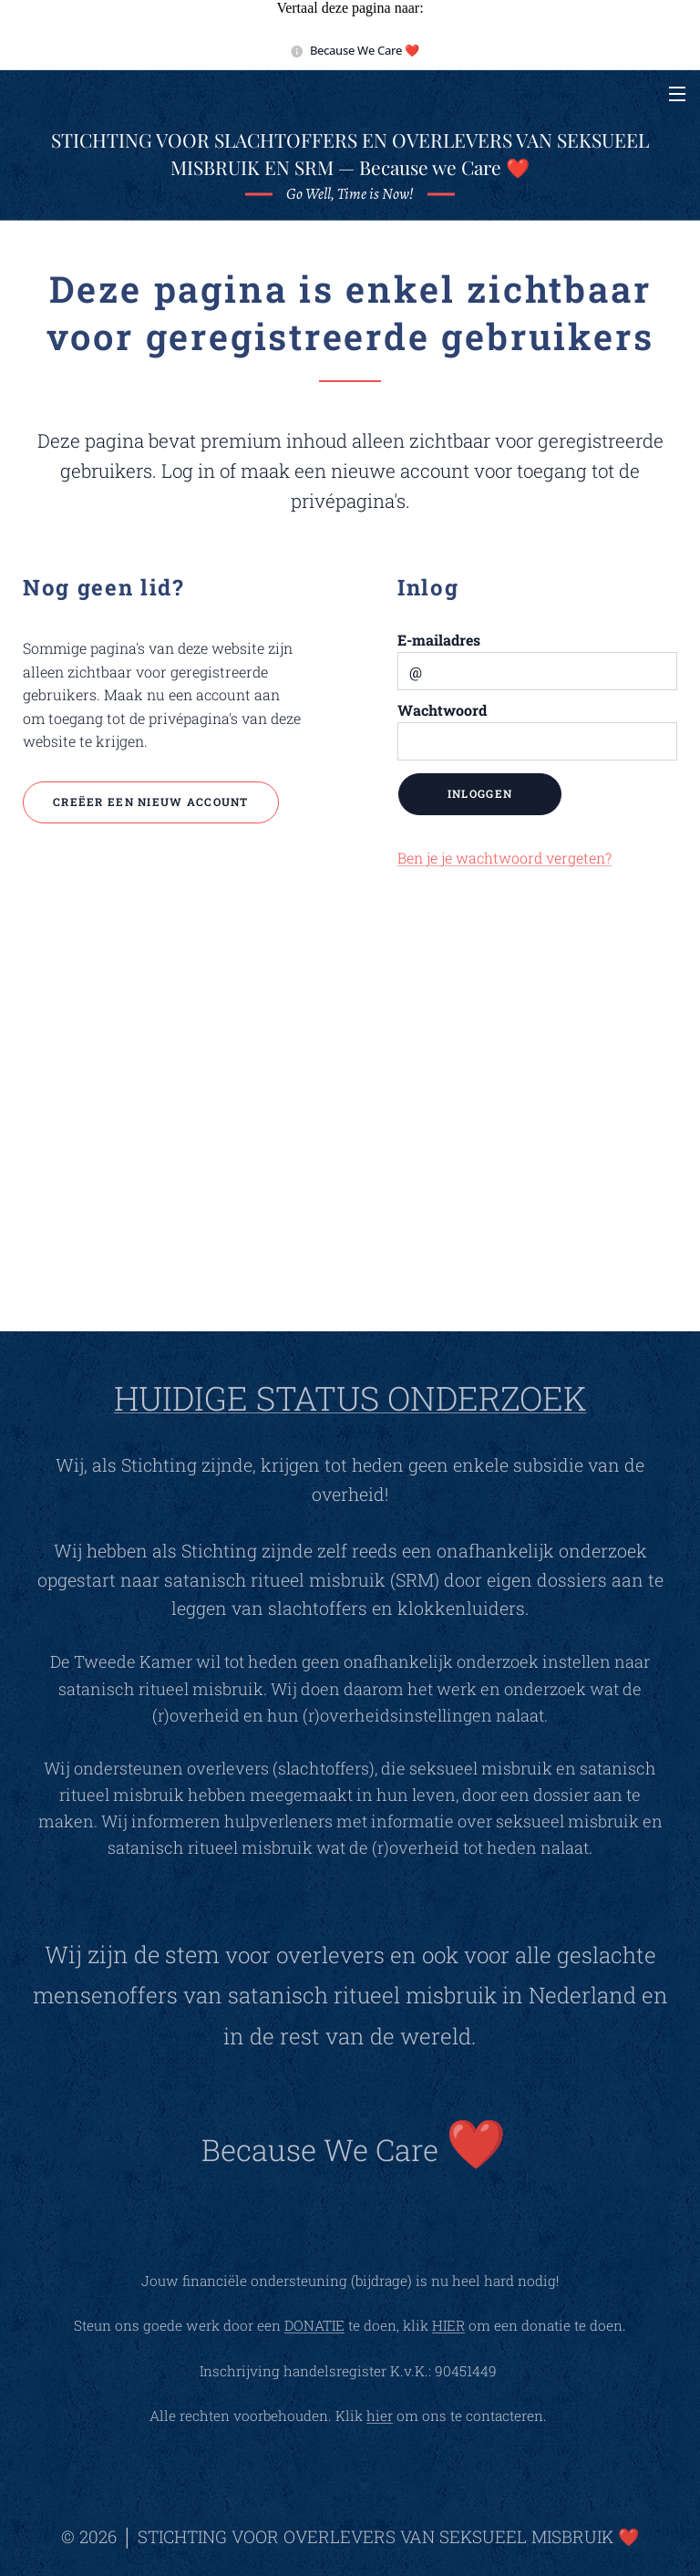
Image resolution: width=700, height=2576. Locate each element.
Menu (677, 94)
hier (379, 2415)
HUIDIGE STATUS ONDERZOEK (350, 1398)
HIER (448, 2325)
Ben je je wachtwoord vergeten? (504, 856)
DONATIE (314, 2325)
